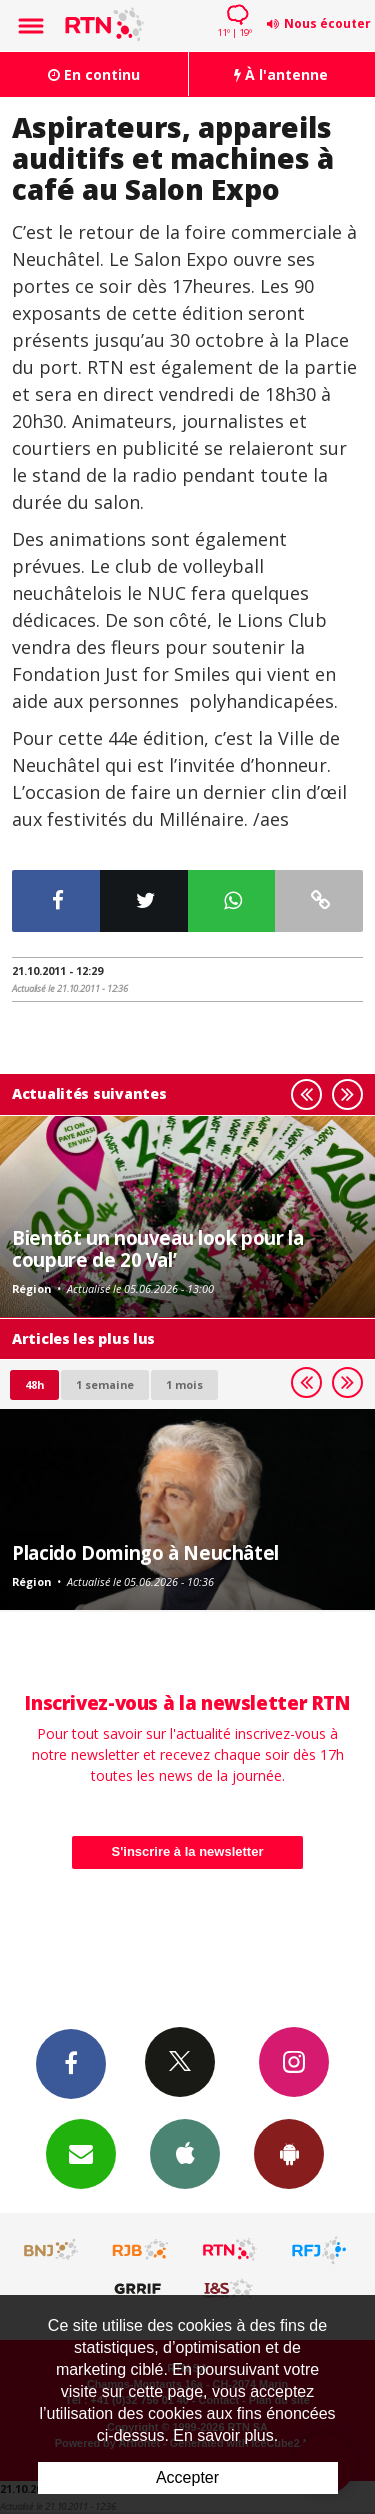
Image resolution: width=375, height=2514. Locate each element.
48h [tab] (34, 1384)
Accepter (187, 2477)
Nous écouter (327, 23)
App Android (289, 2153)
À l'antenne (281, 74)
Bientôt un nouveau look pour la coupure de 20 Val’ (157, 1248)
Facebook (71, 2063)
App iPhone (185, 2153)
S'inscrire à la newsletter (188, 1851)
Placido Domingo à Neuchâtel (145, 1552)
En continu (94, 74)
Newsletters (81, 2153)
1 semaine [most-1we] (105, 1384)
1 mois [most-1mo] (184, 1384)
